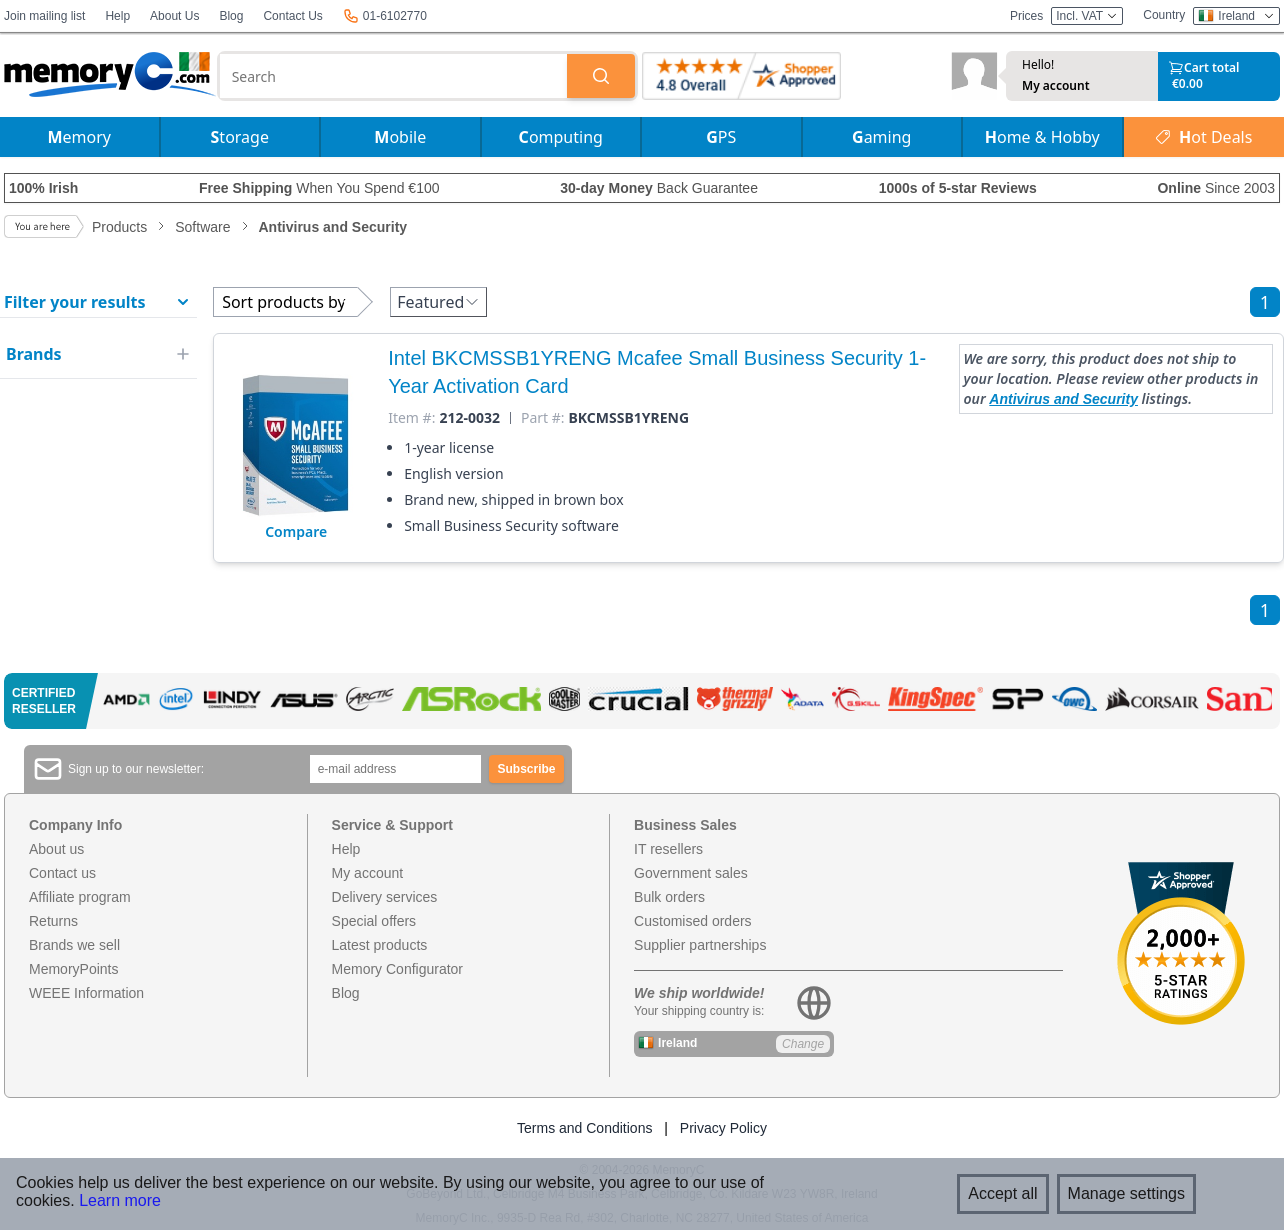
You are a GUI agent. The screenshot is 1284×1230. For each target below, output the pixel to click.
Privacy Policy (723, 1128)
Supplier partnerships (700, 945)
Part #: (543, 418)
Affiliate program (80, 897)
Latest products (380, 945)
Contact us (62, 873)
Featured (438, 302)
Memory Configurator (398, 969)
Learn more (120, 1200)
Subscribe (527, 769)
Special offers (374, 921)
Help (117, 16)
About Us (174, 16)
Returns (53, 921)
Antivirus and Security (1063, 399)
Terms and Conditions (584, 1128)
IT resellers (668, 849)
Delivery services (385, 897)
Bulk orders (669, 897)
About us (56, 849)
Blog (231, 16)
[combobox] (393, 76)
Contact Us (292, 16)
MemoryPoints (73, 969)
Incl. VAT (1087, 16)
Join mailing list (44, 16)
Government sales (691, 873)
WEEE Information (86, 993)
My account (1056, 86)
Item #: (411, 418)
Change (803, 1044)
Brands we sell (74, 945)
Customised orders (693, 921)
